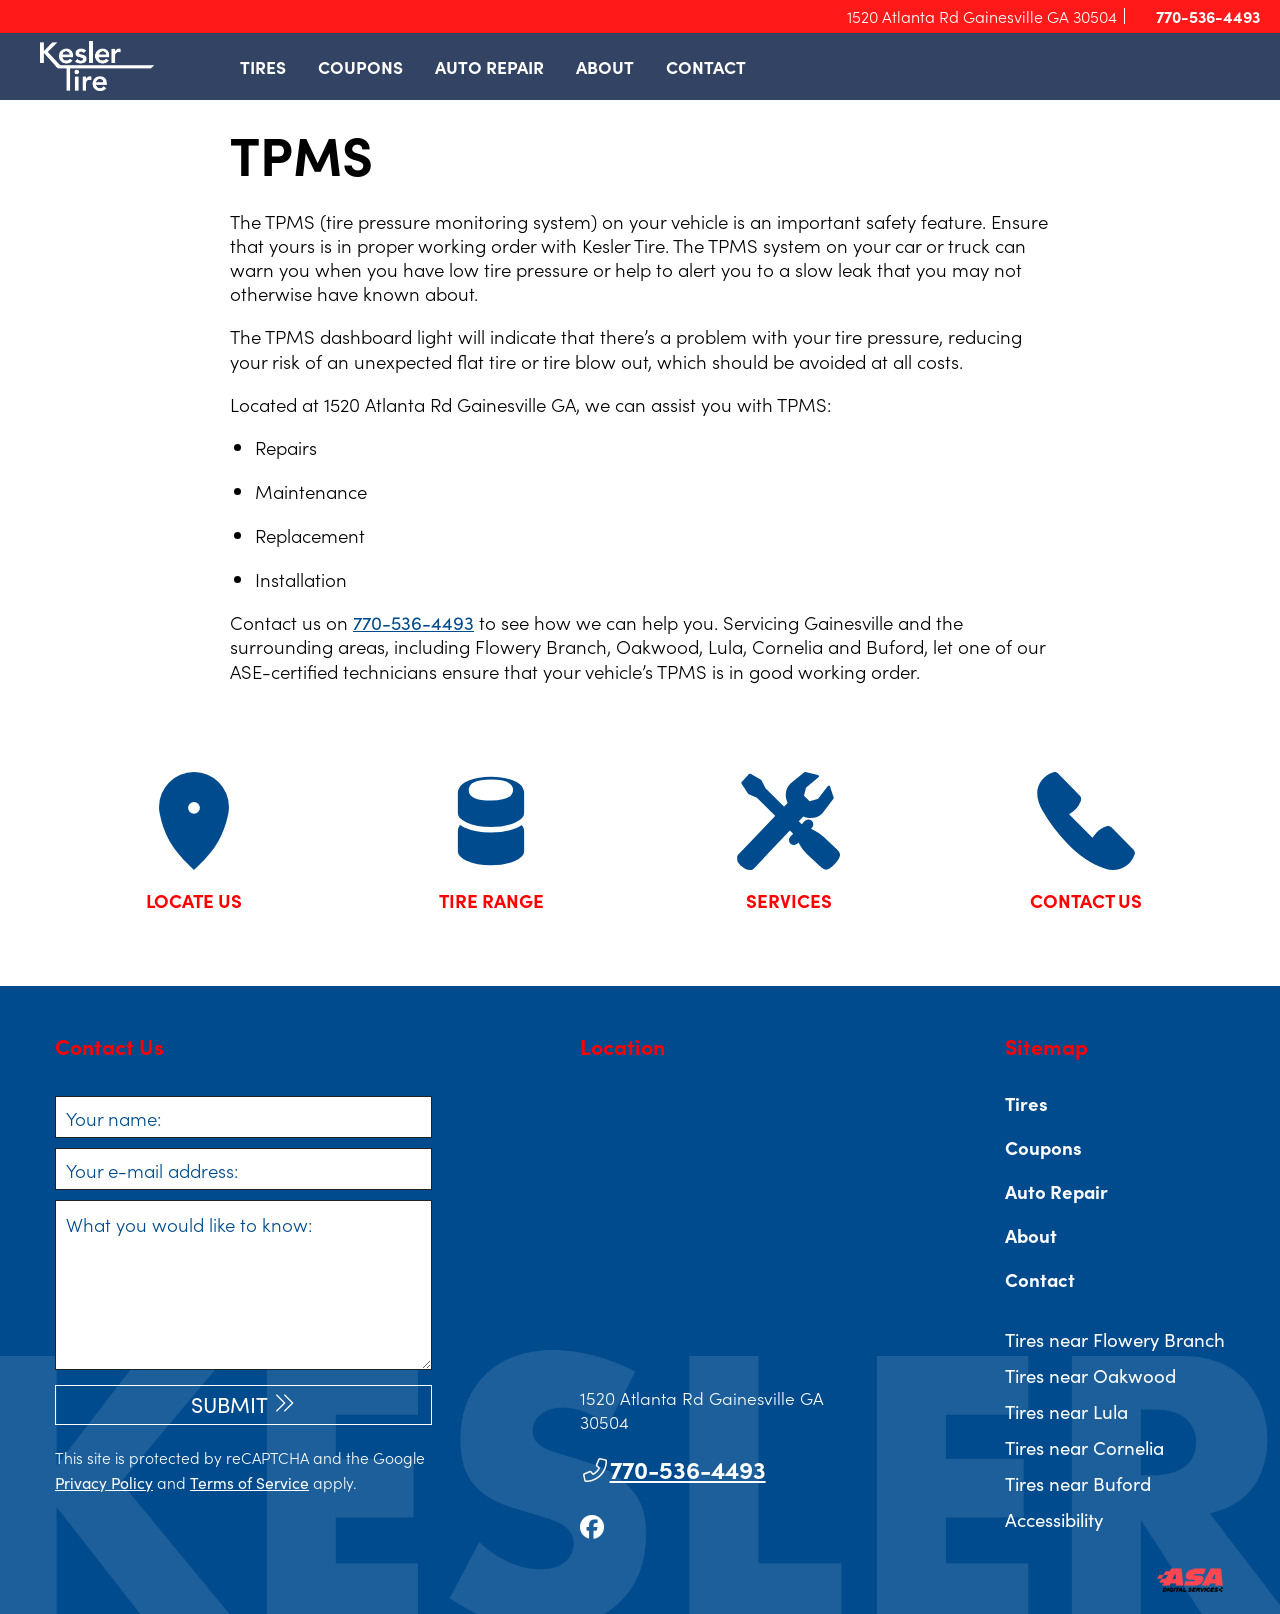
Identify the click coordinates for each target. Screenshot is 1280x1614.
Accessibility (1054, 1519)
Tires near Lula (1066, 1411)
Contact (706, 66)
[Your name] (243, 1117)
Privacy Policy (104, 1482)
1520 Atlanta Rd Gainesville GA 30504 (982, 16)
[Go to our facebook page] (592, 1525)
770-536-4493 (1199, 16)
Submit (229, 1404)
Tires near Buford (1078, 1483)
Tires (263, 66)
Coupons (360, 66)
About (605, 66)
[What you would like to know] (243, 1285)
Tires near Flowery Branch (1115, 1339)
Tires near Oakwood (1090, 1375)
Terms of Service (249, 1482)
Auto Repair (489, 66)
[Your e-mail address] (243, 1169)
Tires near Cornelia (1084, 1447)
